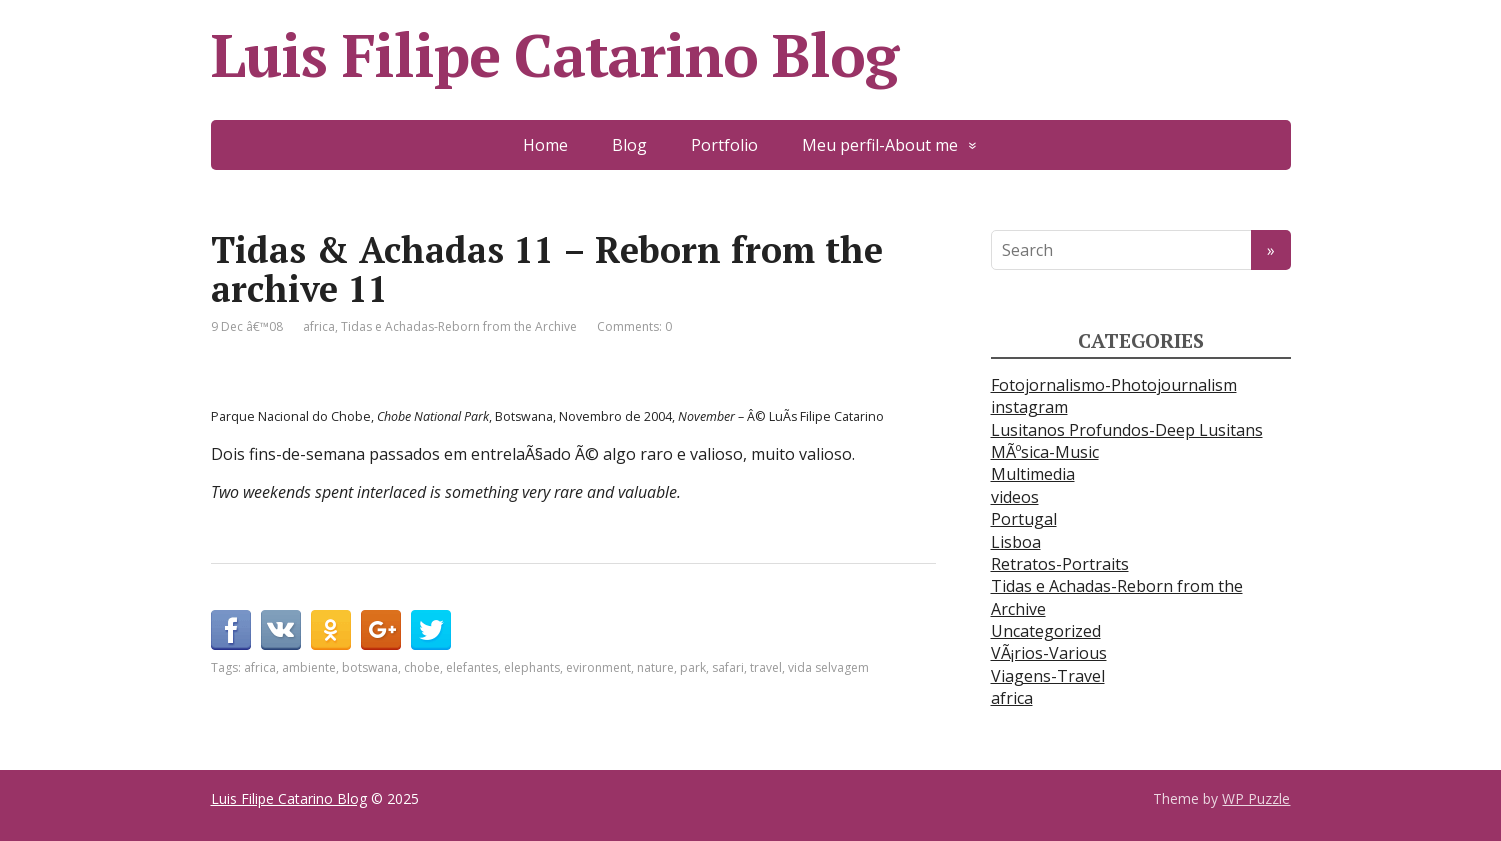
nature (655, 667)
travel (766, 667)
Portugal (1024, 519)
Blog (629, 145)
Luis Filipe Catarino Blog (554, 55)
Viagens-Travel (1048, 676)
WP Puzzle (1256, 798)
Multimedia (1033, 474)
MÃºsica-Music (1045, 452)
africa (319, 326)
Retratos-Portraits (1060, 564)
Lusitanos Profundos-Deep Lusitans (1127, 430)
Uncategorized (1046, 631)
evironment (598, 667)
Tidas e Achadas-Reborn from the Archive (459, 326)
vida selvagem (828, 667)
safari (728, 667)
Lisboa (1016, 542)
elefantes (472, 667)
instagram (1029, 407)
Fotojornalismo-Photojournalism (1114, 385)
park (693, 667)
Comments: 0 (634, 326)
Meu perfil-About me (880, 145)
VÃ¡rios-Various (1049, 653)
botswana (370, 667)
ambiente (309, 667)
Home (545, 145)
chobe (422, 667)
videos (1015, 497)
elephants (532, 667)
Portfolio (724, 145)
